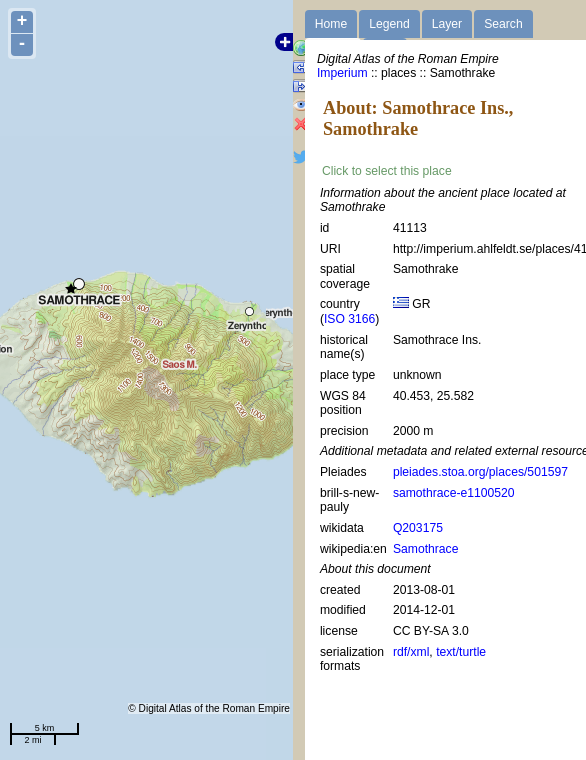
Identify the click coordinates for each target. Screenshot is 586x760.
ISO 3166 (349, 319)
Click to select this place (387, 171)
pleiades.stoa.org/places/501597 (480, 472)
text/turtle (461, 652)
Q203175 (418, 528)
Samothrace (426, 549)
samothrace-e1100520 (454, 493)
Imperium (342, 73)
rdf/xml (411, 652)
